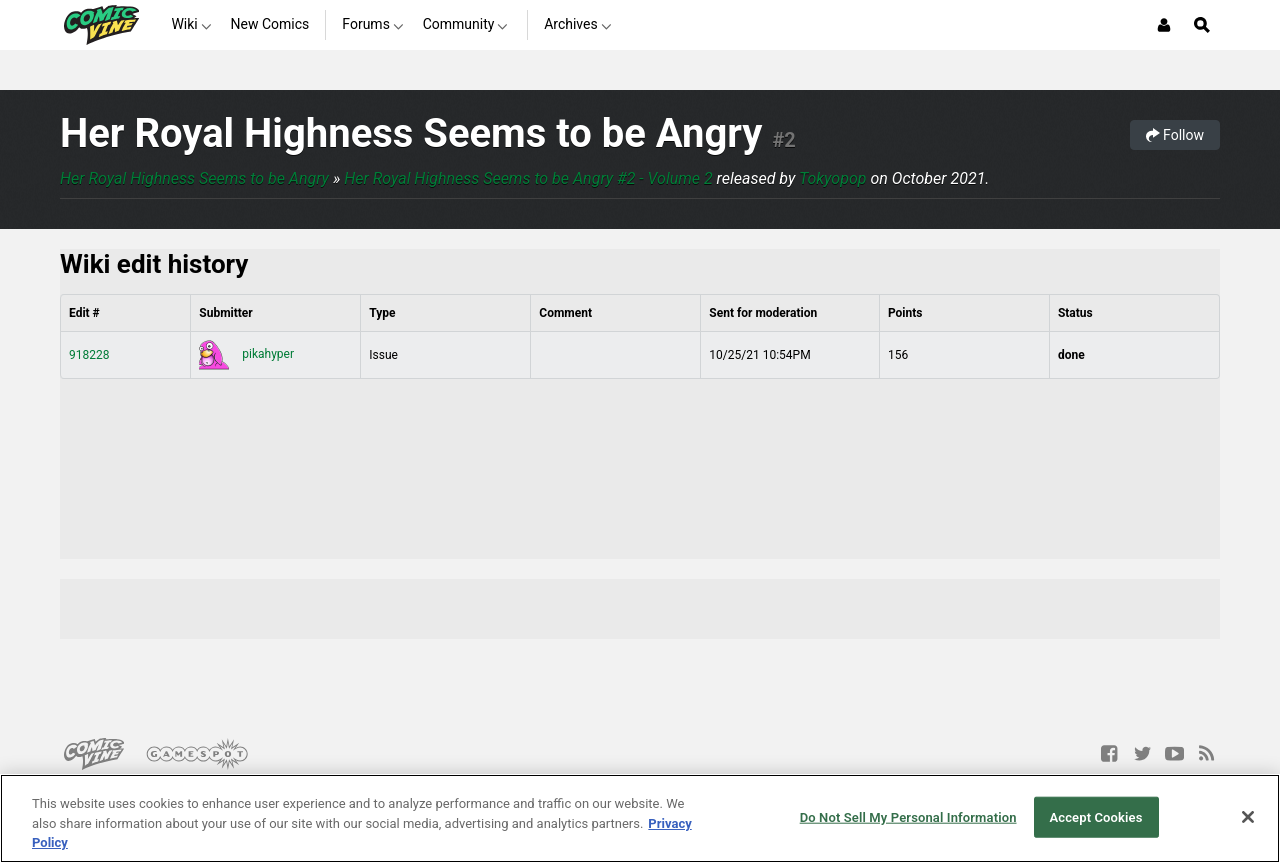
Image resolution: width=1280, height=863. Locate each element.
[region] (640, 818)
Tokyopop (833, 178)
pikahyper (246, 354)
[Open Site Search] (1202, 25)
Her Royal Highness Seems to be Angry (411, 133)
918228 (89, 355)
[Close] (1248, 817)
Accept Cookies (1095, 816)
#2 (783, 140)
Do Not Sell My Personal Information (908, 816)
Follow (1175, 135)
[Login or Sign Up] (1164, 25)
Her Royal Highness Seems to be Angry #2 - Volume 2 (528, 178)
